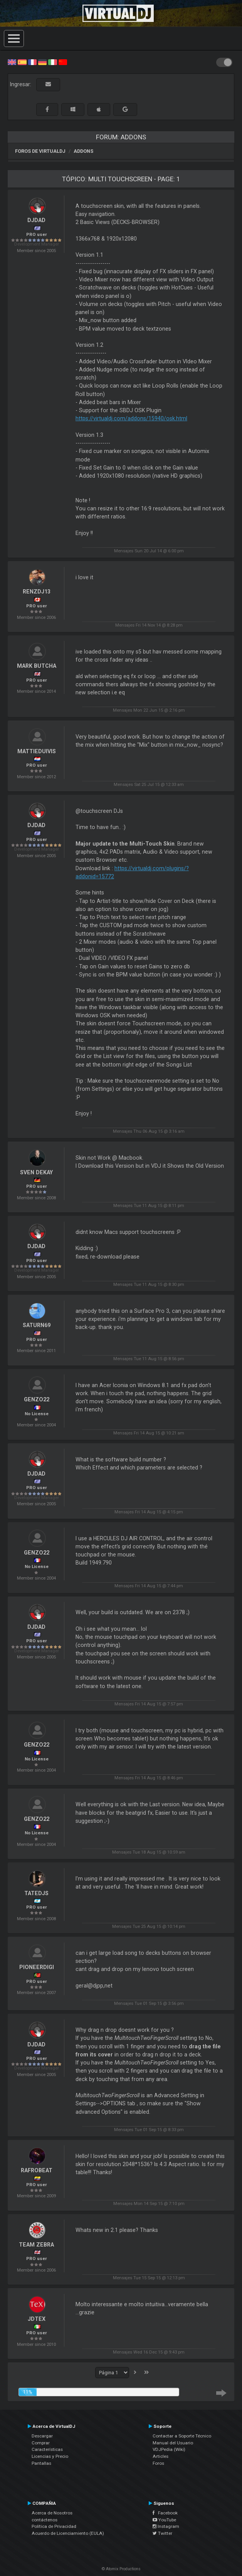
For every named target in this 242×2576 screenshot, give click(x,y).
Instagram (166, 2526)
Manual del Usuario (173, 2443)
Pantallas (41, 2463)
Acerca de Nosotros (52, 2513)
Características (47, 2449)
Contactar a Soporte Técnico (182, 2436)
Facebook (165, 2513)
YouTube (164, 2520)
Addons (83, 151)
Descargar (42, 2436)
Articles (160, 2456)
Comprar (41, 2443)
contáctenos (44, 2520)
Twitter (162, 2533)
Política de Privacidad (54, 2526)
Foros (158, 2463)
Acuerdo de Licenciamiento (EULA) (68, 2533)
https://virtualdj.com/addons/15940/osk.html (131, 418)
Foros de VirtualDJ (40, 151)
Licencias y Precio (50, 2456)
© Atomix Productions (121, 2568)
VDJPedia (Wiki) (169, 2449)
